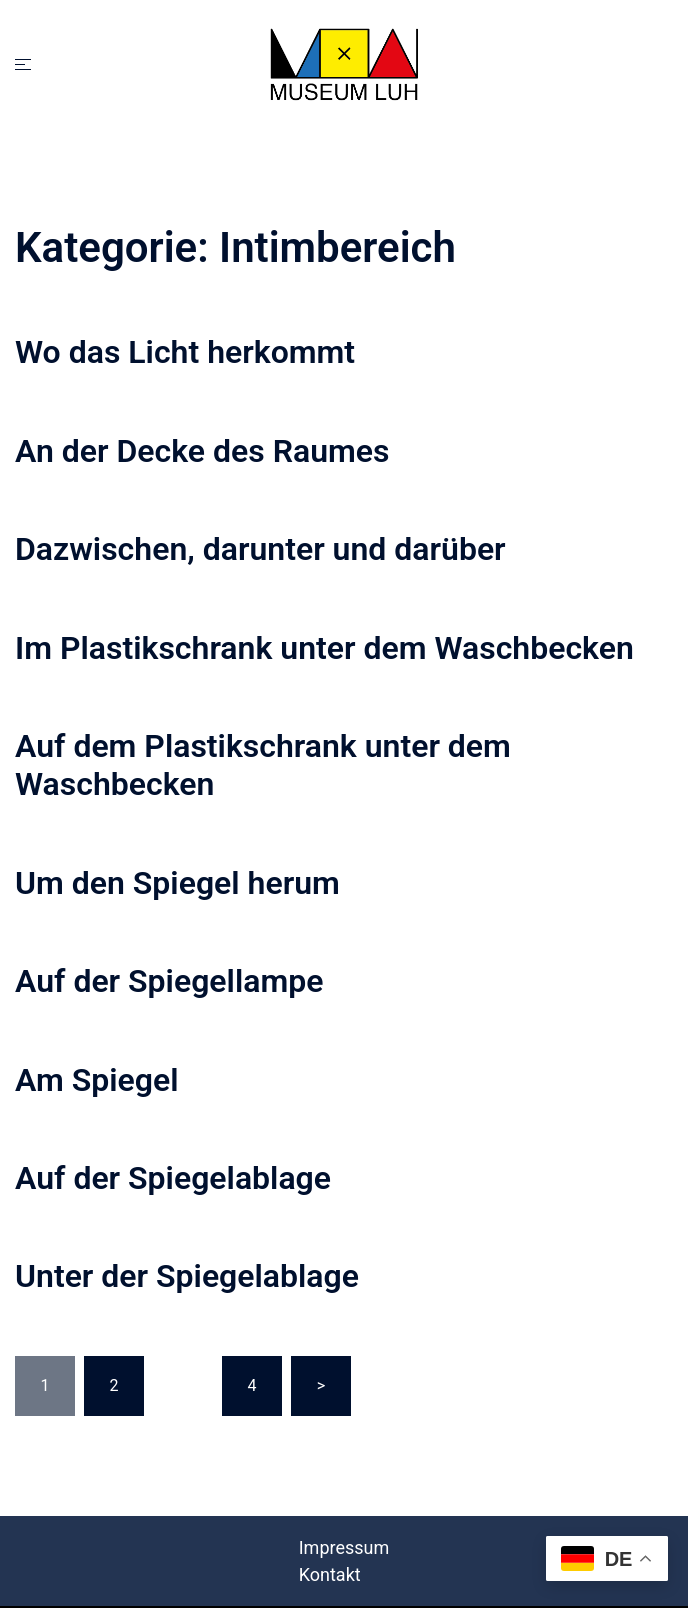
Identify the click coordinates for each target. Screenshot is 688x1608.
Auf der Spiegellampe (169, 981)
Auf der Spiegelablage (173, 1178)
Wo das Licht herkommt (185, 352)
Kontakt (330, 1574)
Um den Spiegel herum (177, 883)
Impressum (344, 1547)
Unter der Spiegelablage (187, 1276)
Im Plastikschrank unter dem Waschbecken (324, 648)
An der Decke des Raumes (202, 451)
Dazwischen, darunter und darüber (260, 549)
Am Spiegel (97, 1080)
